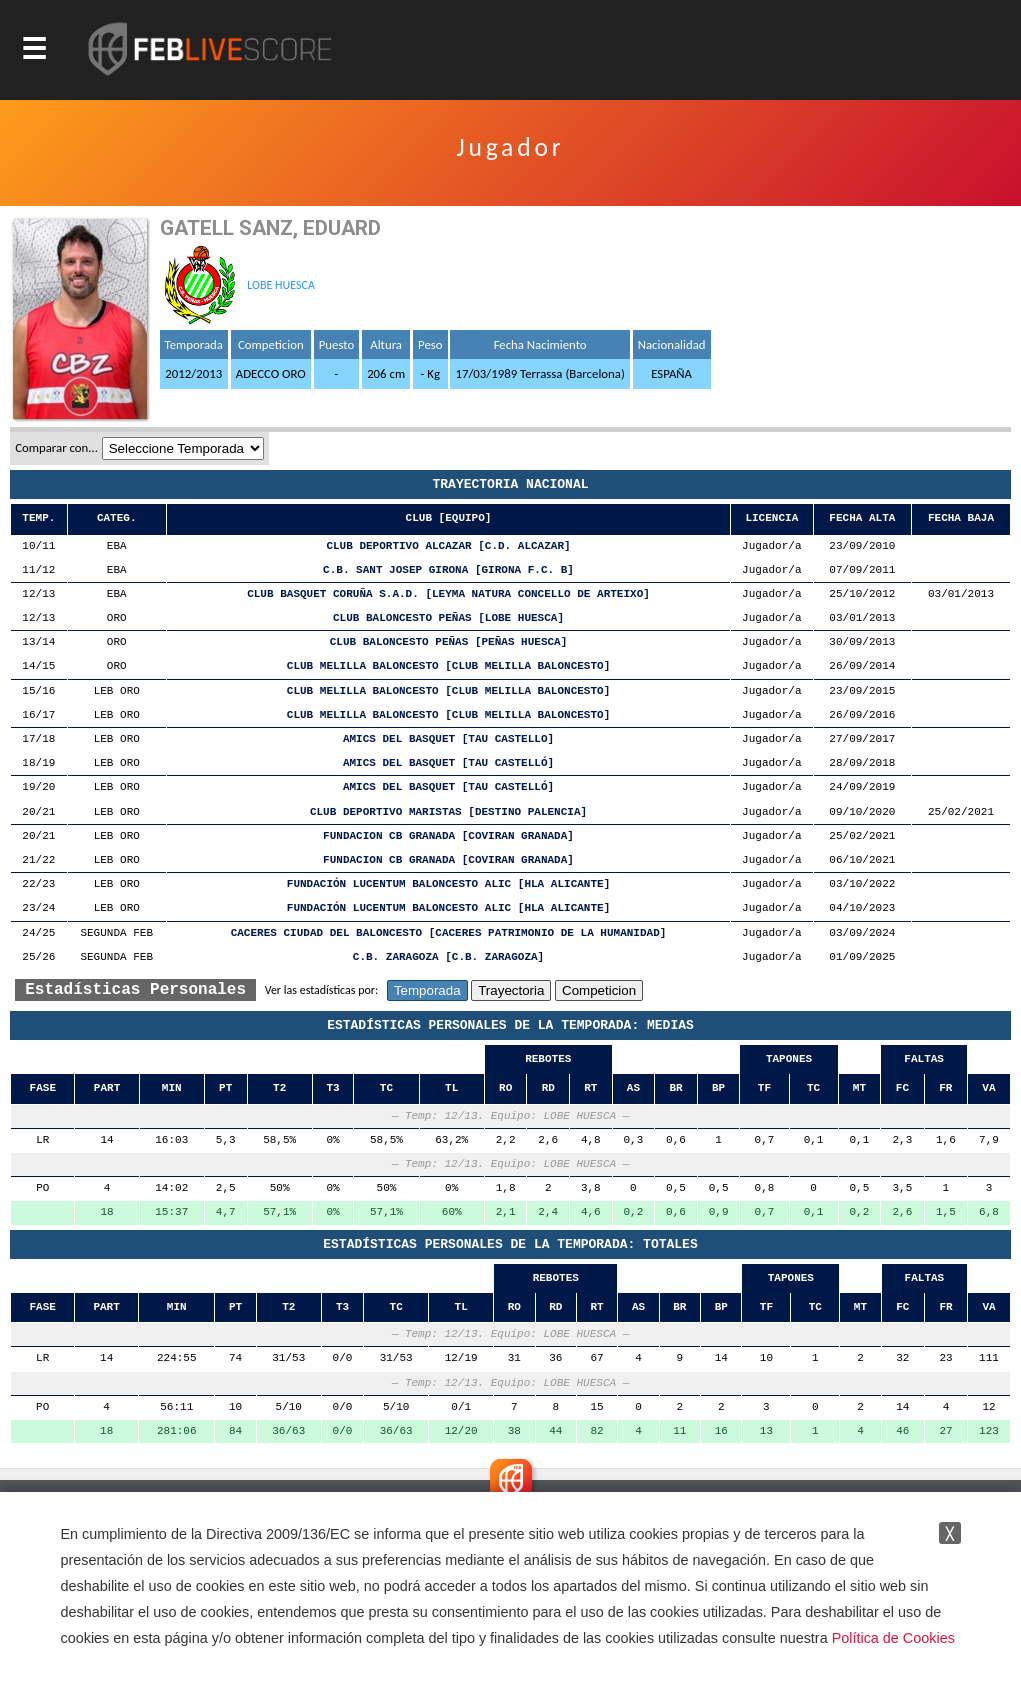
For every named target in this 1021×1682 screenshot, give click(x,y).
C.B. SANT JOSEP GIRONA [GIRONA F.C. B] (448, 570)
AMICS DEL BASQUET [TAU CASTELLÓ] (448, 763)
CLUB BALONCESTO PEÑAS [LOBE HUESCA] (448, 618)
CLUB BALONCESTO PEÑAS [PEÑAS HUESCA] (449, 642)
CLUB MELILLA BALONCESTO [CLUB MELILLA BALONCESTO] (448, 666)
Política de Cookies (893, 1638)
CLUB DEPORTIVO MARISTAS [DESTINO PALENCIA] (448, 812)
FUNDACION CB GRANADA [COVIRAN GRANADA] (448, 836)
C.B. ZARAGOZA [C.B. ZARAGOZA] (448, 957)
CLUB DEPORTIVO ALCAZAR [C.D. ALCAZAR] (448, 546)
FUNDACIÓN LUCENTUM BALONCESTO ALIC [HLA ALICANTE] (448, 884)
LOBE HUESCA (281, 285)
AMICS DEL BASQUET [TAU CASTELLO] (448, 739)
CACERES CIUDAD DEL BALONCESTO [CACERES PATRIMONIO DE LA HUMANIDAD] (449, 933)
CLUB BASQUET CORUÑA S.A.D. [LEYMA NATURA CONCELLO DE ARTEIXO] (448, 594)
